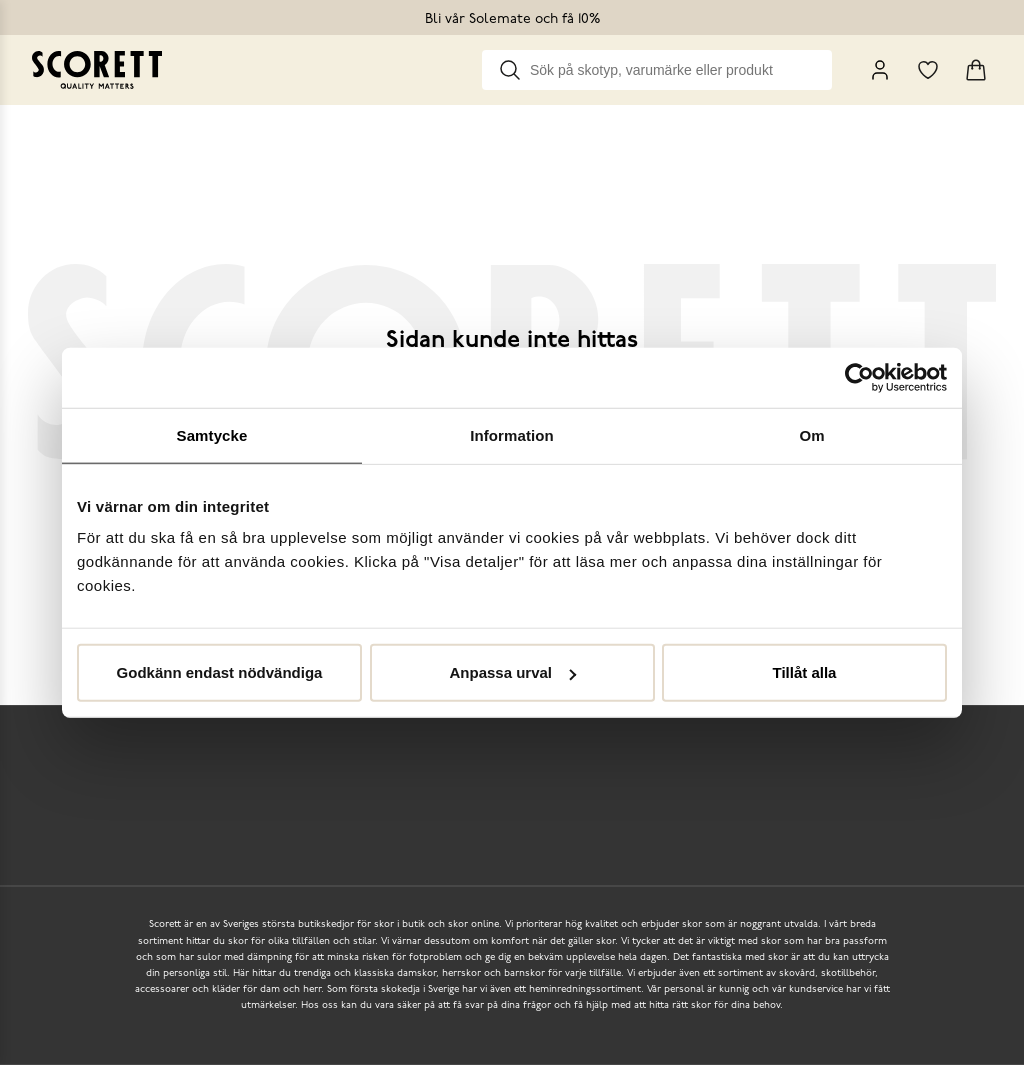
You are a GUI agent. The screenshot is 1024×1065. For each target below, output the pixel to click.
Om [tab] (811, 434)
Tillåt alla (805, 672)
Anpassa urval (512, 672)
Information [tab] (512, 434)
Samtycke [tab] (212, 434)
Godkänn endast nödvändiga (220, 672)
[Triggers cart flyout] (976, 70)
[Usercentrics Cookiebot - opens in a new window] (859, 377)
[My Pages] (880, 70)
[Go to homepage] (97, 70)
